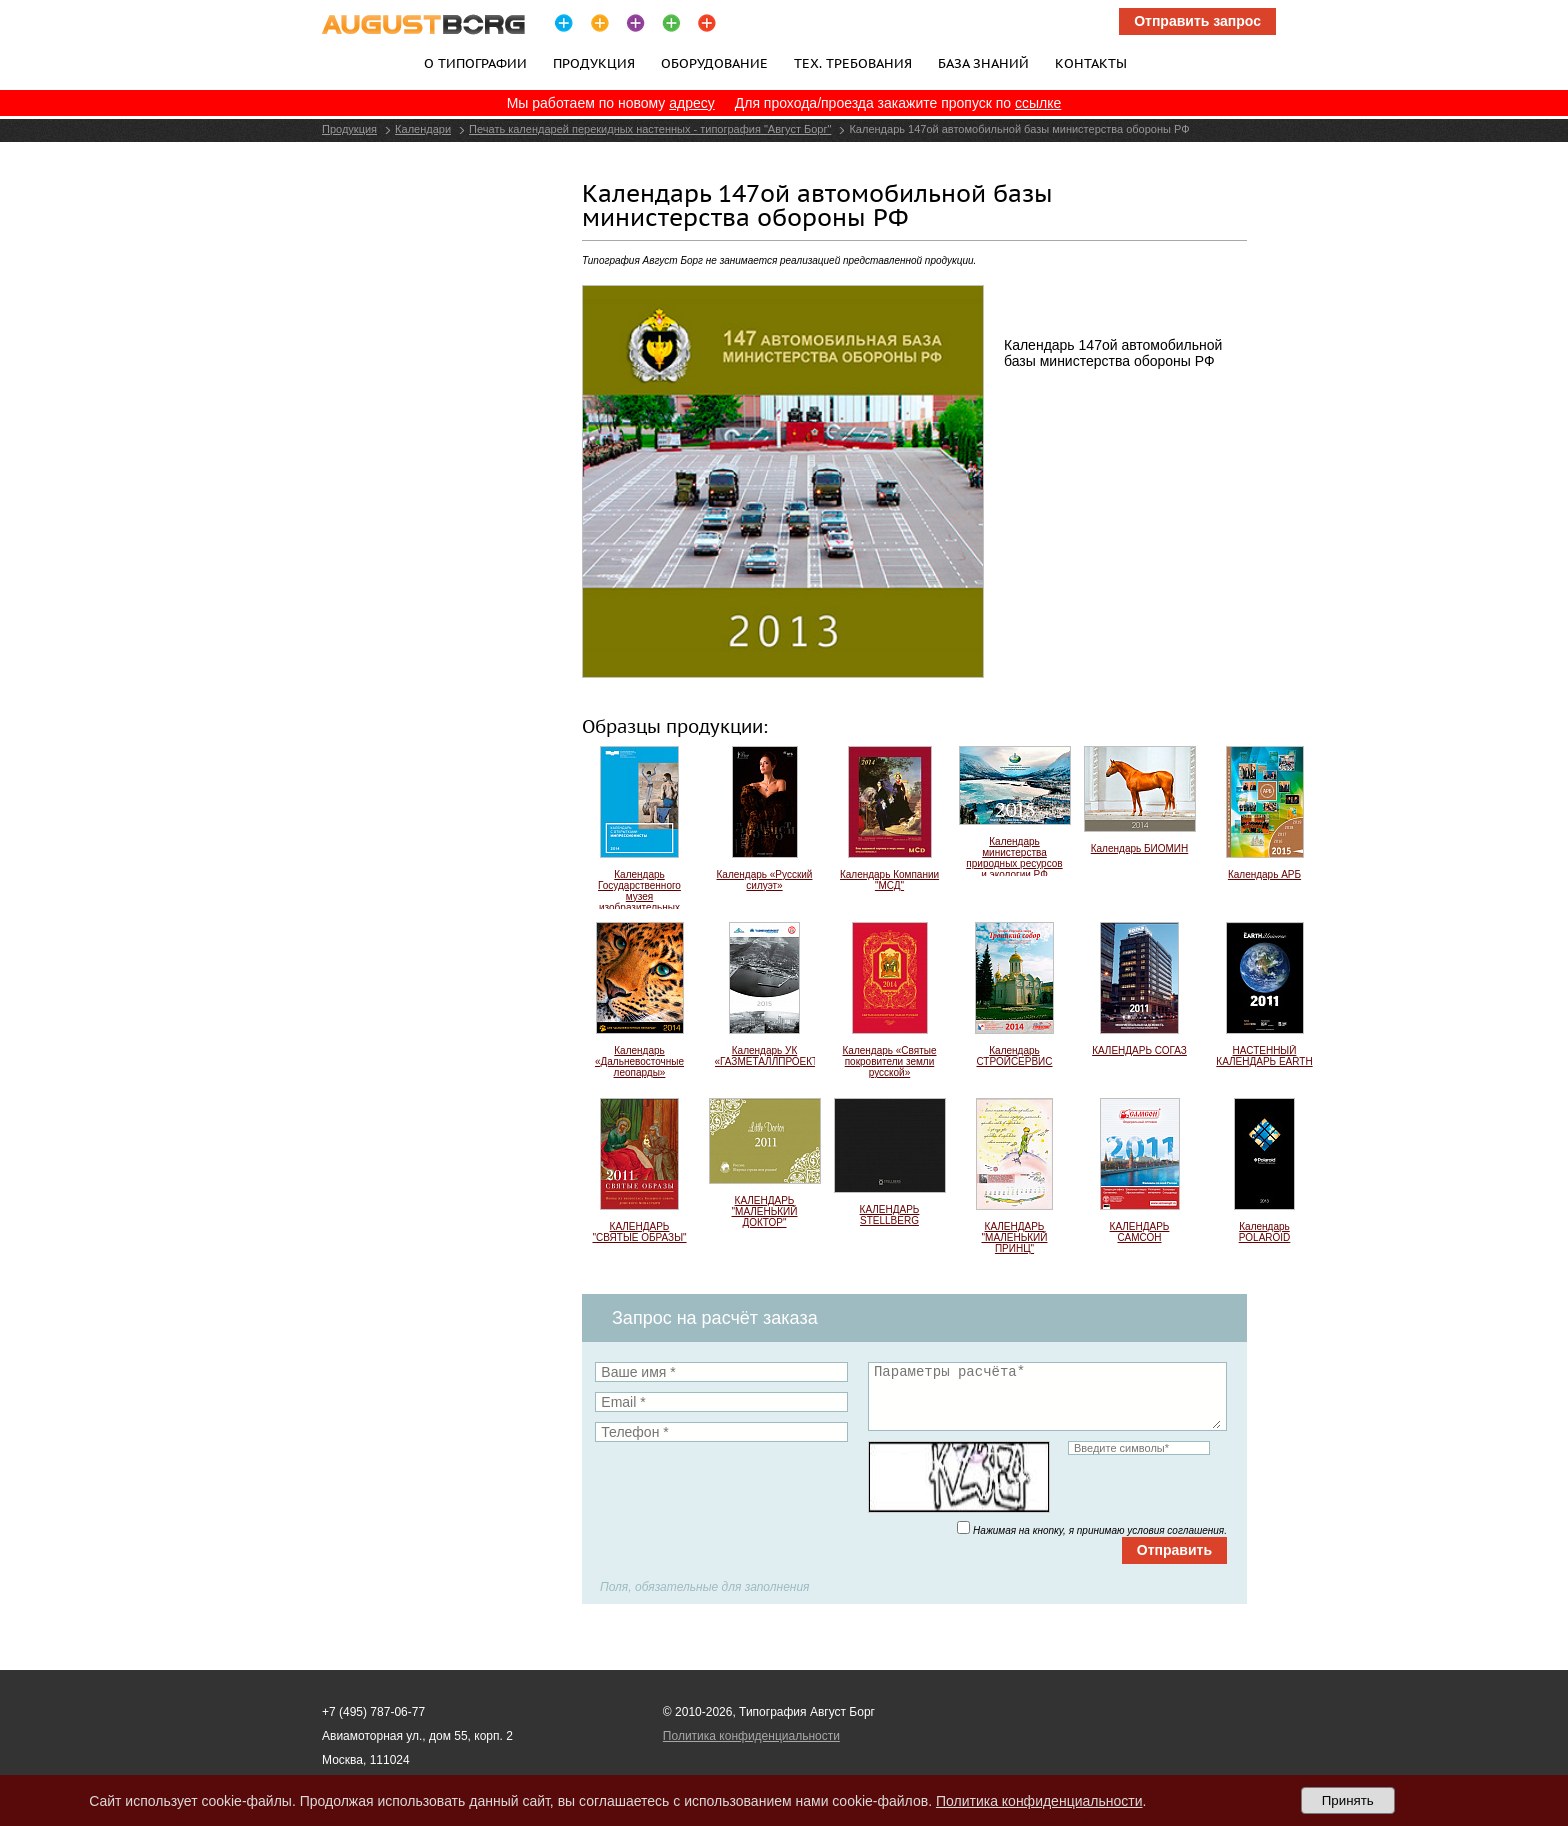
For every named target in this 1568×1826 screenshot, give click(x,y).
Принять (1348, 1800)
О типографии (475, 63)
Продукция (594, 63)
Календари (423, 129)
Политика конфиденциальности (751, 1736)
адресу (692, 103)
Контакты (1091, 63)
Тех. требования (853, 63)
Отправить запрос (1197, 21)
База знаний (983, 63)
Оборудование (714, 63)
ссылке (1038, 103)
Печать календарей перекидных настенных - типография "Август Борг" (650, 129)
